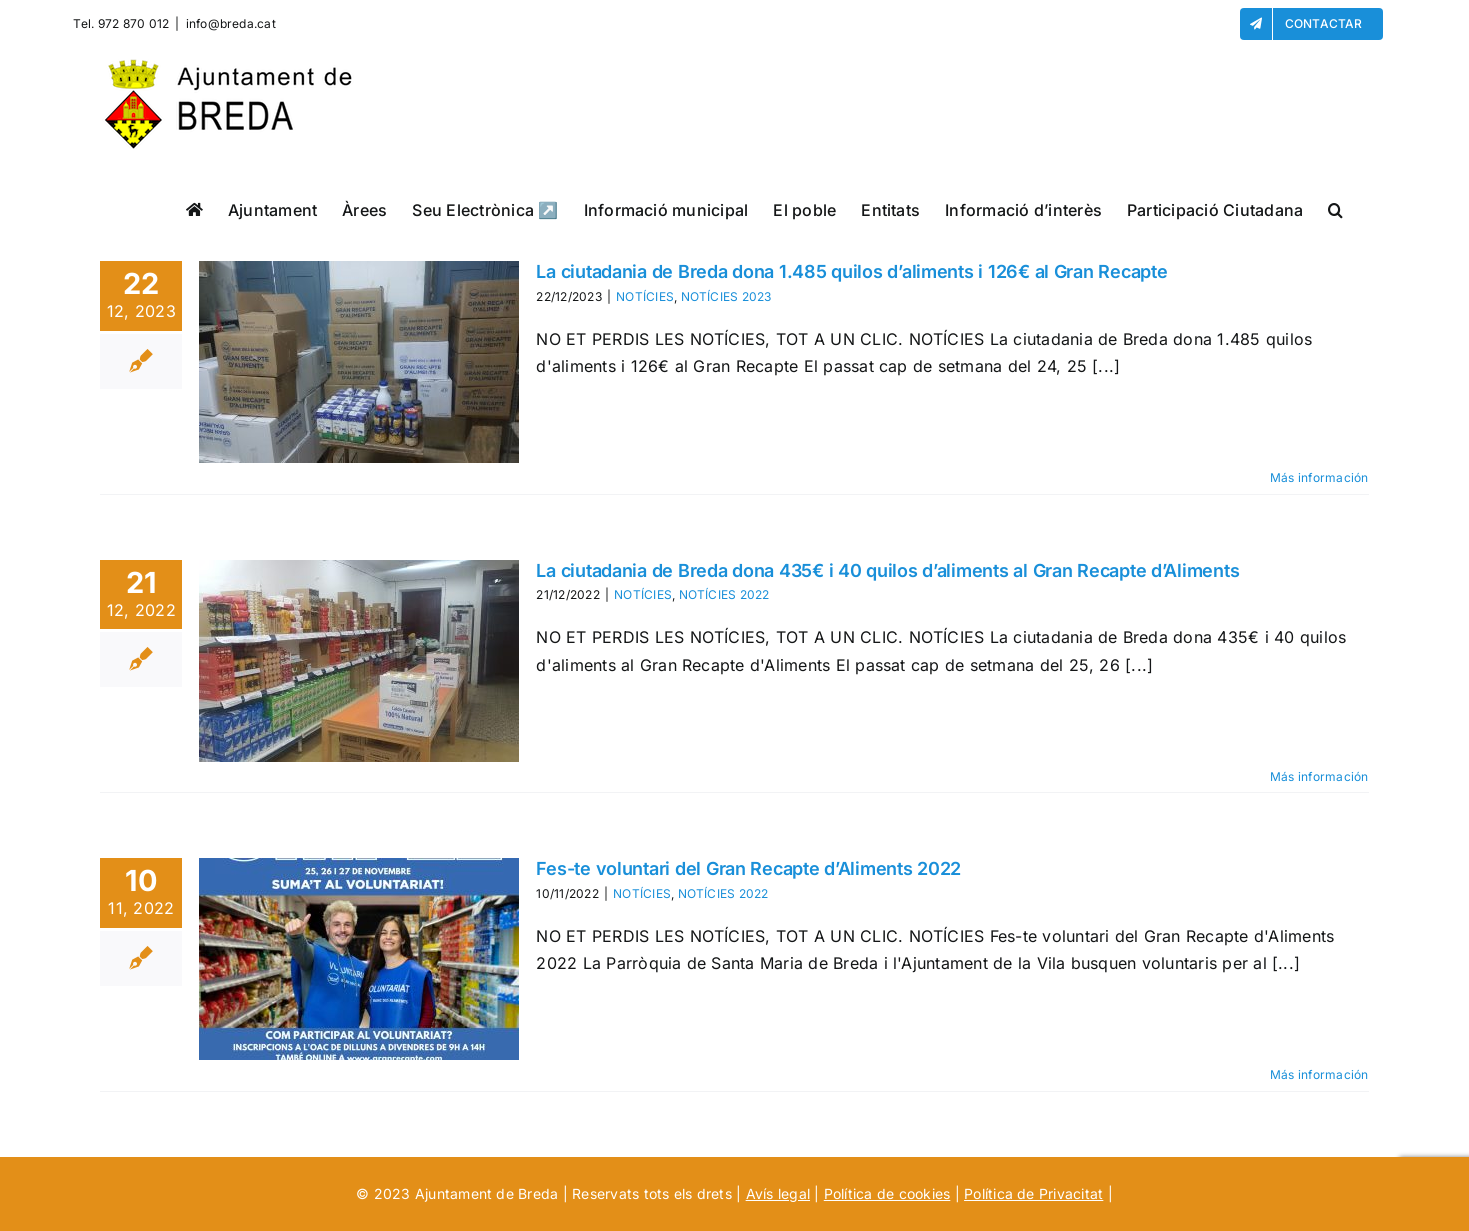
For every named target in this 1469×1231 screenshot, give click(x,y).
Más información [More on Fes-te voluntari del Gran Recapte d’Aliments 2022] (1319, 1074)
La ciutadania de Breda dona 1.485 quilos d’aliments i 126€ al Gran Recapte (851, 271)
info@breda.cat (231, 23)
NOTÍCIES (645, 296)
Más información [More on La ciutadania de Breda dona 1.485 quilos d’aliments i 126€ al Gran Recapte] (1319, 477)
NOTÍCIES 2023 (726, 296)
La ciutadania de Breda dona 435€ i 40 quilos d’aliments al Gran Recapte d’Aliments (887, 570)
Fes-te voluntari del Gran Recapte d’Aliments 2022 (748, 868)
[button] (1335, 209)
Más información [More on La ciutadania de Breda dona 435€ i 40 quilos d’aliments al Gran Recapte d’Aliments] (1319, 776)
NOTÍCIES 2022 (724, 594)
